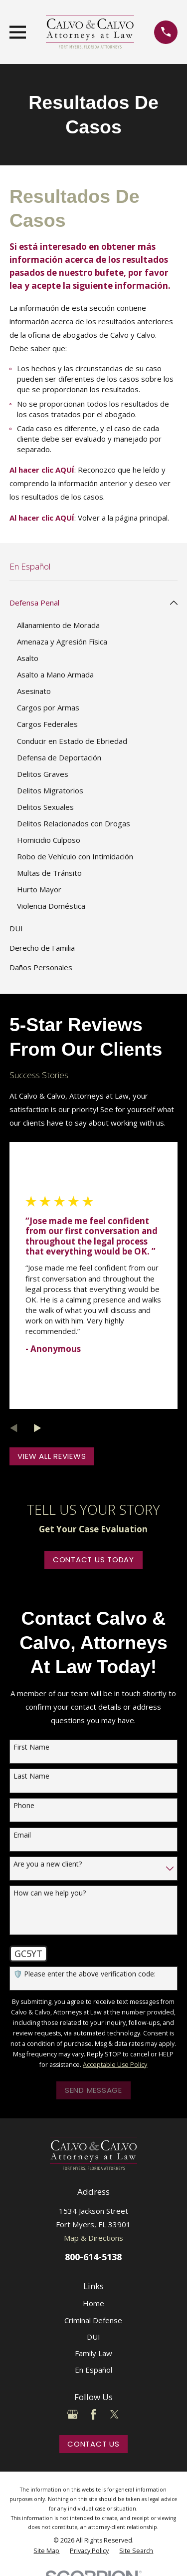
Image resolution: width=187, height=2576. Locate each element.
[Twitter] (114, 2414)
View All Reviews (51, 1456)
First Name (31, 1747)
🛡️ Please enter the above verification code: (84, 1974)
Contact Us (93, 2444)
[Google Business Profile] (72, 2414)
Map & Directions (93, 2238)
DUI (93, 2337)
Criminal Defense (93, 2320)
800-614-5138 (93, 2256)
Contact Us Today (93, 1559)
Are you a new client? (47, 1864)
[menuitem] (87, 603)
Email (22, 1835)
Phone (23, 1806)
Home (93, 2303)
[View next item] (37, 1428)
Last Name (31, 1776)
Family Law (93, 2353)
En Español (93, 2370)
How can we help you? (49, 1893)
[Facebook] (93, 2414)
